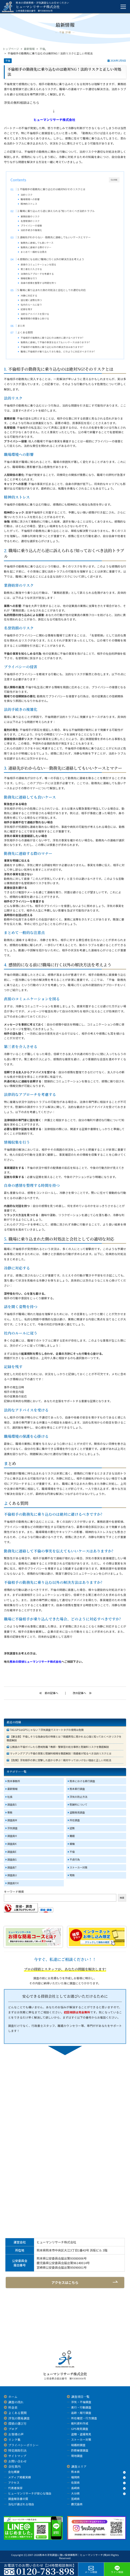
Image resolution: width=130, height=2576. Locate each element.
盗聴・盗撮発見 (81, 2434)
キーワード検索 (14, 1892)
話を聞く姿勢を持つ (31, 300)
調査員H (12, 1836)
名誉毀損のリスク (30, 221)
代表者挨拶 (15, 2488)
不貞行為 (75, 1859)
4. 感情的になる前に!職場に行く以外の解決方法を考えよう (50, 259)
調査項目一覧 (80, 2396)
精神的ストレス (29, 203)
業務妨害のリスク (30, 216)
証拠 (72, 1828)
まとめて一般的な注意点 (34, 251)
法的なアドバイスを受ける (35, 314)
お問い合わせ (17, 2461)
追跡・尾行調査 (81, 2413)
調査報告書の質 (18, 2499)
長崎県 (75, 2488)
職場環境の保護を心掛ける (35, 318)
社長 (9, 1797)
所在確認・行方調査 (84, 2418)
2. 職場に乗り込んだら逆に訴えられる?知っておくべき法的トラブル (56, 211)
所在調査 (75, 1820)
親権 (72, 1844)
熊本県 (75, 2472)
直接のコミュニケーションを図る (38, 264)
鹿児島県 (77, 2504)
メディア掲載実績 (19, 2477)
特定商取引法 (17, 2450)
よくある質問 (25, 332)
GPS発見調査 (79, 2429)
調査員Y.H (13, 1883)
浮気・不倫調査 (81, 2402)
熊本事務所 (13, 1781)
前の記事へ (51, 1693)
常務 (72, 1875)
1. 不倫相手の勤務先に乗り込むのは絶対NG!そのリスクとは (51, 189)
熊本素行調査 (77, 1789)
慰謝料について (78, 1804)
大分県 (75, 2493)
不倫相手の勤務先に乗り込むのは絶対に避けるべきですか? (52, 337)
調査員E (11, 1851)
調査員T (12, 1867)
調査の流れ (16, 2402)
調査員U (12, 1875)
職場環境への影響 (30, 199)
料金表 (12, 2407)
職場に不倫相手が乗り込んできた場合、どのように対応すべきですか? (58, 351)
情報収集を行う (29, 278)
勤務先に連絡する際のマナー (36, 247)
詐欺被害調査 (79, 2450)
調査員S (12, 1804)
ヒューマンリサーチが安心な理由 (29, 2493)
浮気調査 (12, 1828)
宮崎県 (75, 2499)
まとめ (21, 325)
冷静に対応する (29, 295)
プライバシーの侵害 (31, 225)
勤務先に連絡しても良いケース (37, 242)
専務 (9, 1812)
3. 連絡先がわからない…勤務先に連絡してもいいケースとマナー (54, 237)
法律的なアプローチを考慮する (37, 273)
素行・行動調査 (81, 2407)
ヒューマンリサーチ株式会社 (42, 7)
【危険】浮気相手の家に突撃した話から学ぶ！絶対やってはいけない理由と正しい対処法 (60, 1760)
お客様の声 (16, 2434)
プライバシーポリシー (23, 2445)
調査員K (12, 1844)
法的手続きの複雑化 (31, 230)
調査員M (12, 1820)
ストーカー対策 (78, 1867)
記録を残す (26, 309)
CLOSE (114, 180)
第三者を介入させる (31, 269)
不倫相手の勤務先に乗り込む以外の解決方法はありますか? (52, 347)
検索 (122, 1897)
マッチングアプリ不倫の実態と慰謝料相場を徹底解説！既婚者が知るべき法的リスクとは (60, 1753)
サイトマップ (17, 2456)
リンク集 (14, 2439)
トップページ (11, 49)
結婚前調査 (78, 2445)
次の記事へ (79, 1693)
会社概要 (14, 2472)
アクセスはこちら (64, 2282)
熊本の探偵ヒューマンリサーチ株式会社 (35, 1662)
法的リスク (26, 194)
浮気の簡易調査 (19, 2418)
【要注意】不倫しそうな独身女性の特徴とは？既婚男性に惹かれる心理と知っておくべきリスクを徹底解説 (64, 1738)
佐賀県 (75, 2483)
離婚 (72, 1836)
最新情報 (29, 49)
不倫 (42, 49)
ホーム (12, 2396)
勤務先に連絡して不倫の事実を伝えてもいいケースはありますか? (55, 342)
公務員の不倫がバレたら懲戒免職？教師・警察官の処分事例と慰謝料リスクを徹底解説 (59, 1747)
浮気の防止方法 (78, 1797)
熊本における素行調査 (82, 1781)
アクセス (13, 2483)
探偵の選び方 (17, 2423)
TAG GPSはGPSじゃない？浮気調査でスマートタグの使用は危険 (47, 1730)
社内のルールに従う (31, 304)
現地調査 (77, 2456)
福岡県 (75, 2477)
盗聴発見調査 (77, 1812)
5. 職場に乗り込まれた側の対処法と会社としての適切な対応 (51, 290)
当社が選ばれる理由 (21, 2504)
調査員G (12, 1859)
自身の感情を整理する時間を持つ (38, 283)
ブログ (12, 2429)
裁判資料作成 (79, 2423)
